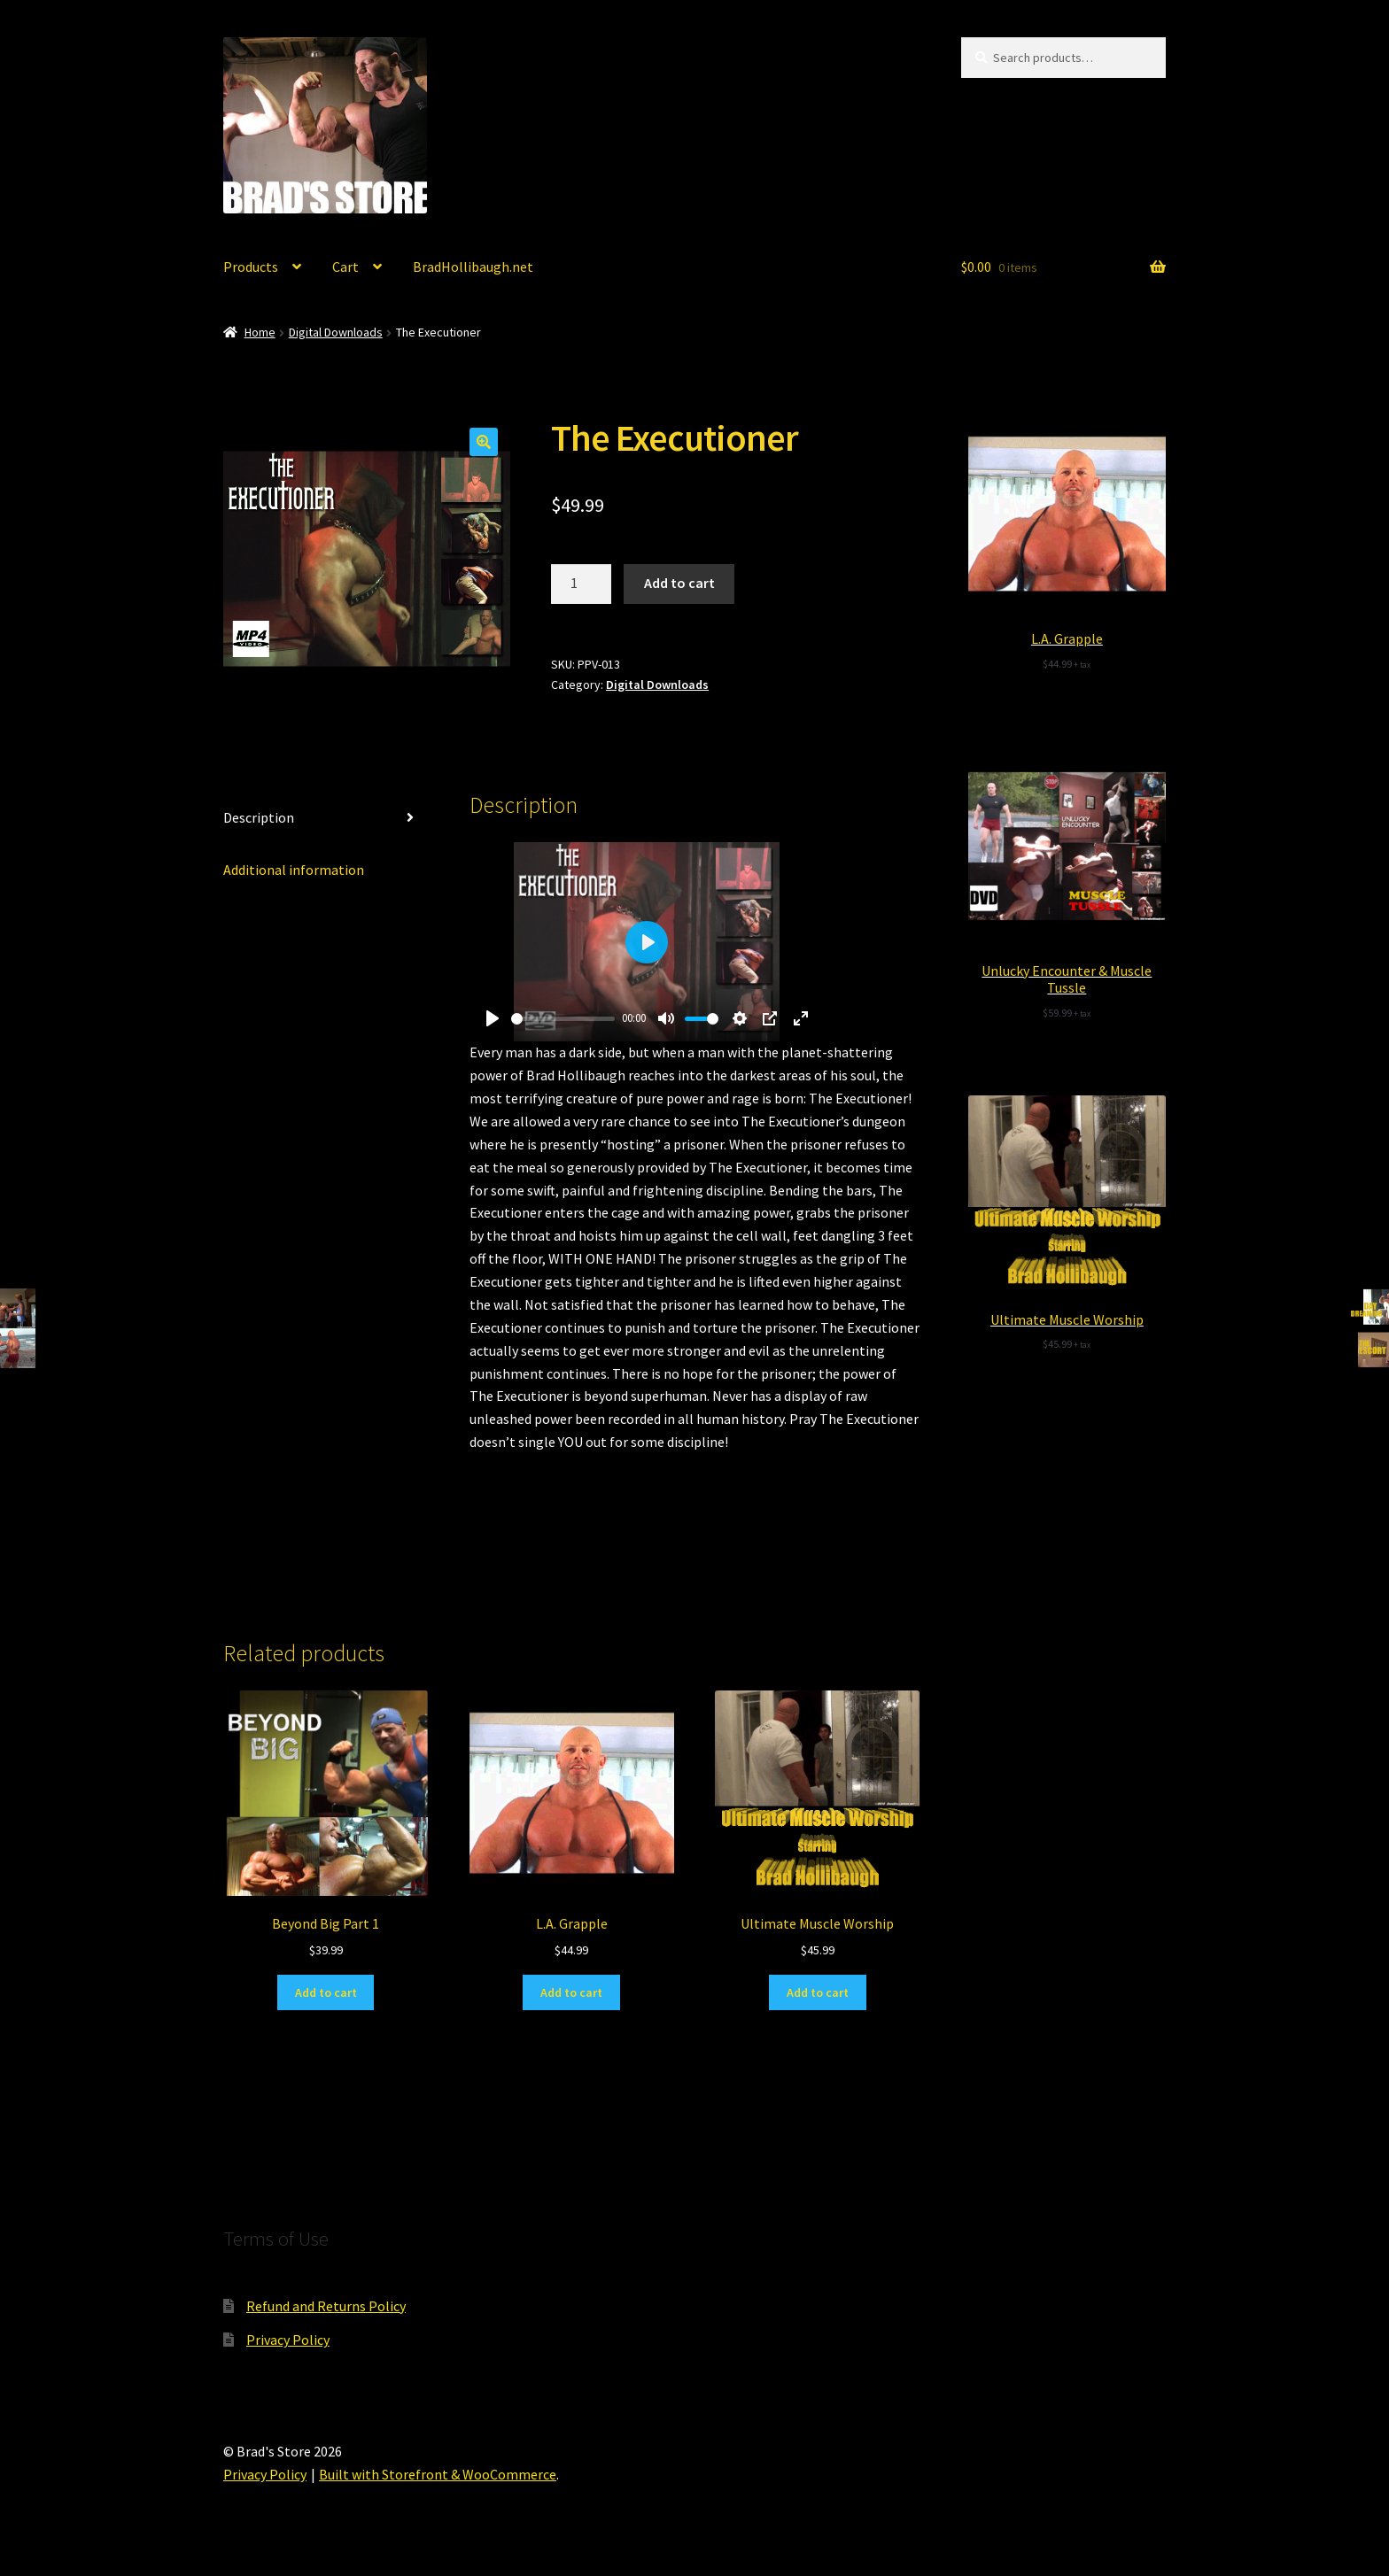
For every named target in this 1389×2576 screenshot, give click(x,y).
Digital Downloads (336, 332)
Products (250, 266)
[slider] (563, 1018)
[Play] (492, 1018)
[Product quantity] (581, 584)
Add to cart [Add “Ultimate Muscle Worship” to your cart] (818, 1992)
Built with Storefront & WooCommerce (437, 2474)
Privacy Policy (288, 2339)
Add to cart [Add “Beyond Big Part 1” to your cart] (326, 1992)
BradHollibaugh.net (473, 266)
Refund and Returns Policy (326, 2306)
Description (258, 817)
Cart (345, 266)
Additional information (293, 869)
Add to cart (679, 583)
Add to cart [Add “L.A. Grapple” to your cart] (571, 1992)
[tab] (325, 819)
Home (259, 332)
